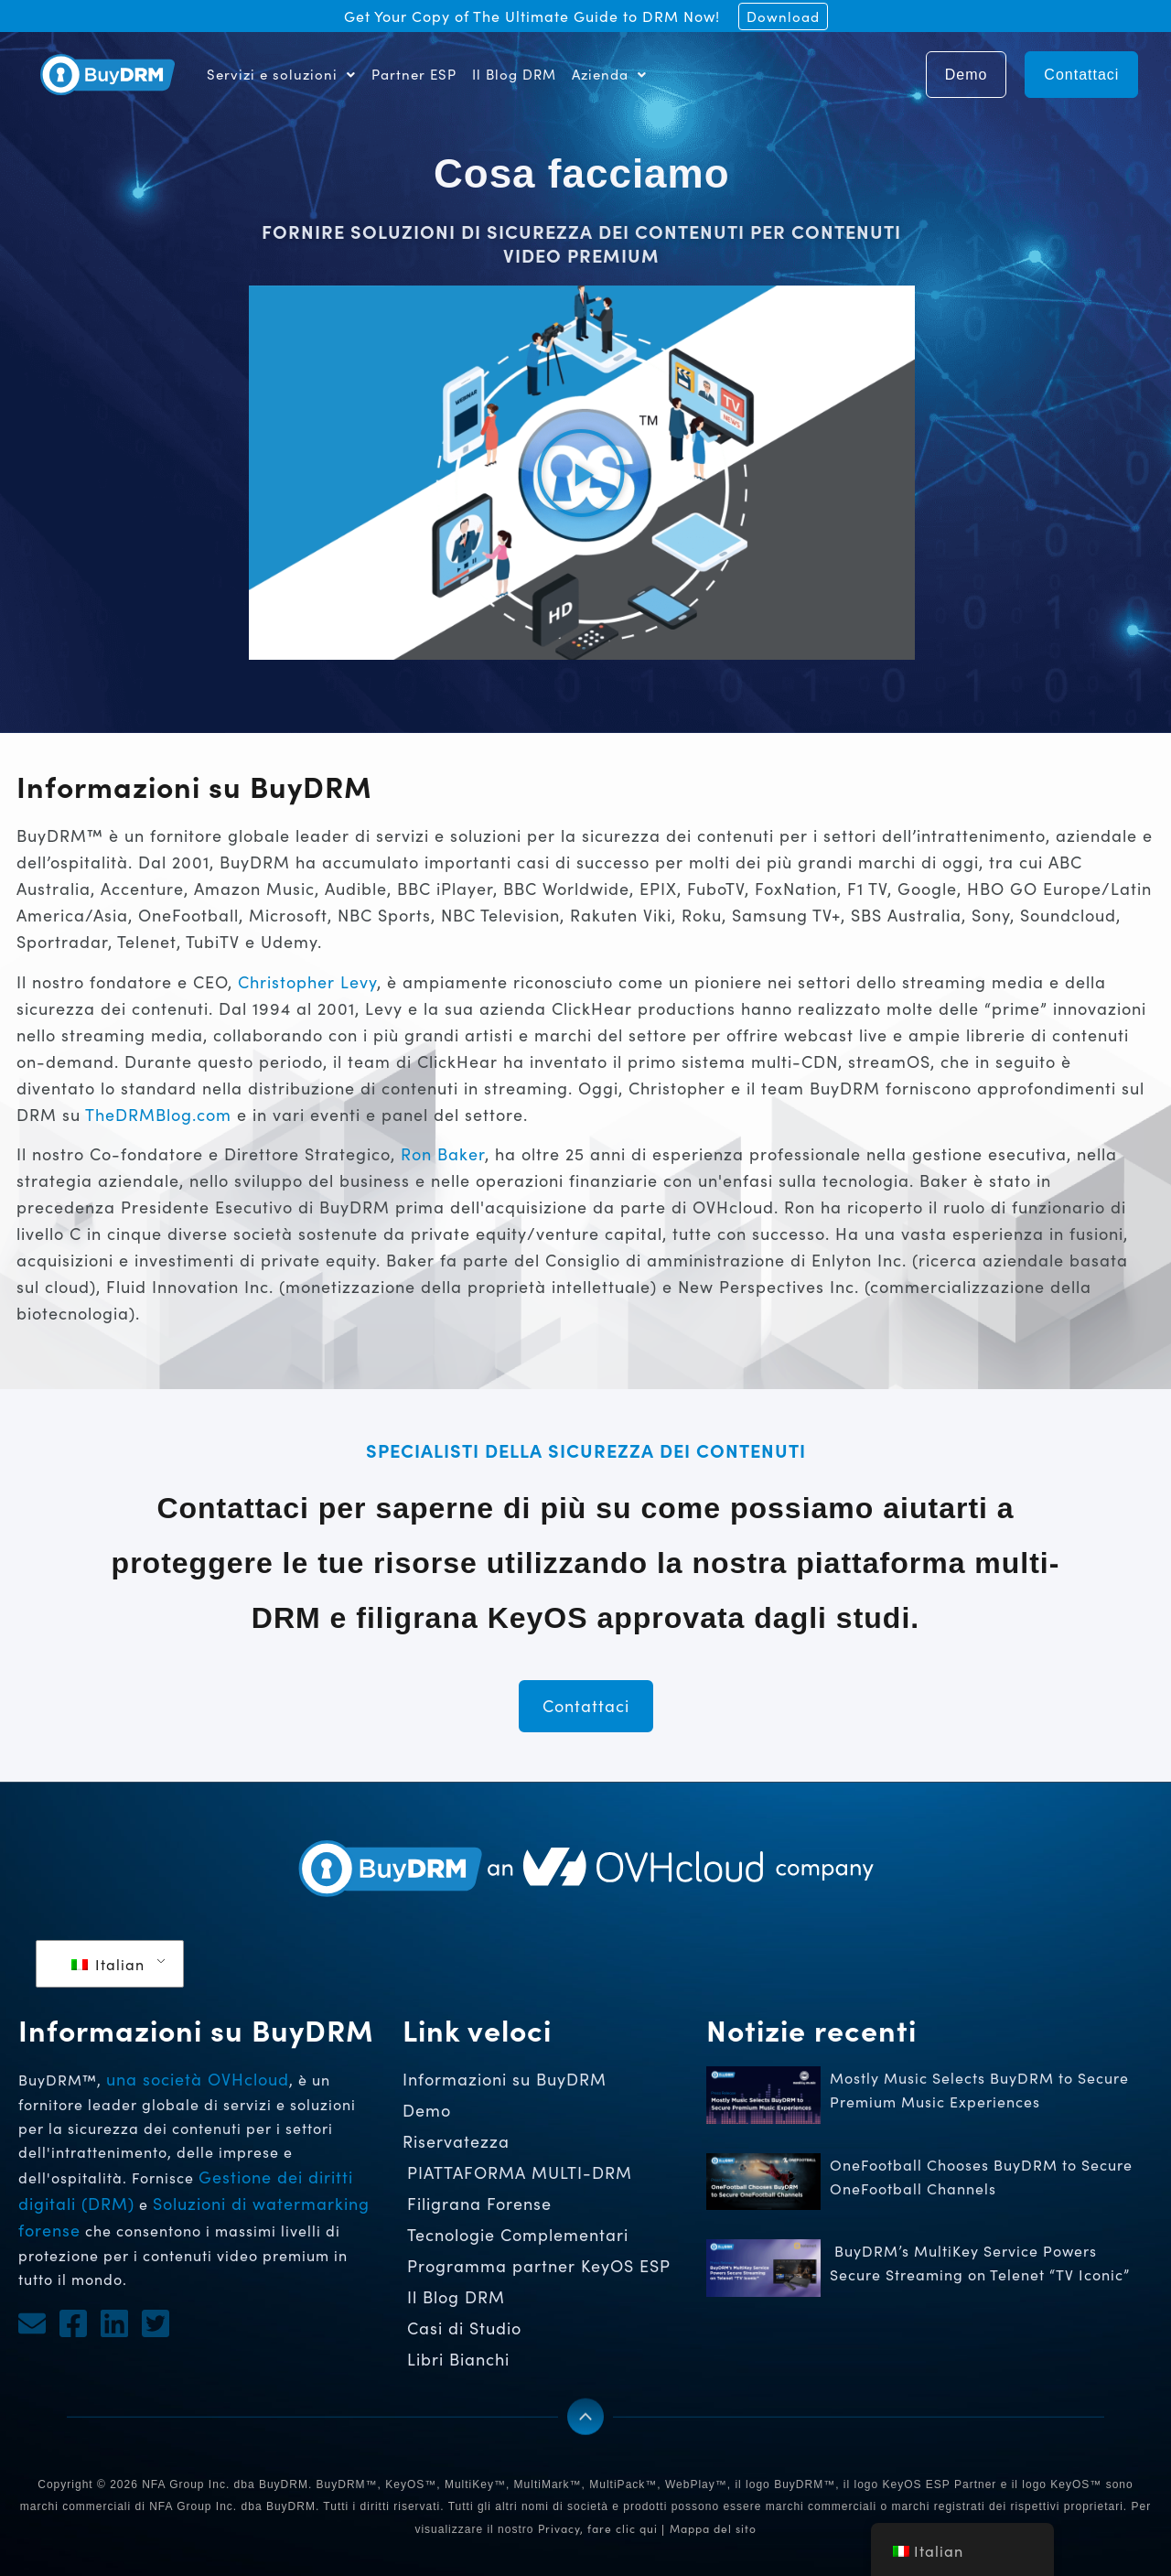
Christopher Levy (307, 982)
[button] (581, 473)
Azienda (609, 74)
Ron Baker (443, 1154)
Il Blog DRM (514, 74)
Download (783, 16)
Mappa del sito (713, 2528)
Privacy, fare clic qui (598, 2528)
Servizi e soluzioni (281, 74)
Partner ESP (414, 74)
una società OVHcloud (197, 2079)
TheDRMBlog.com (158, 1115)
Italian (108, 1964)
